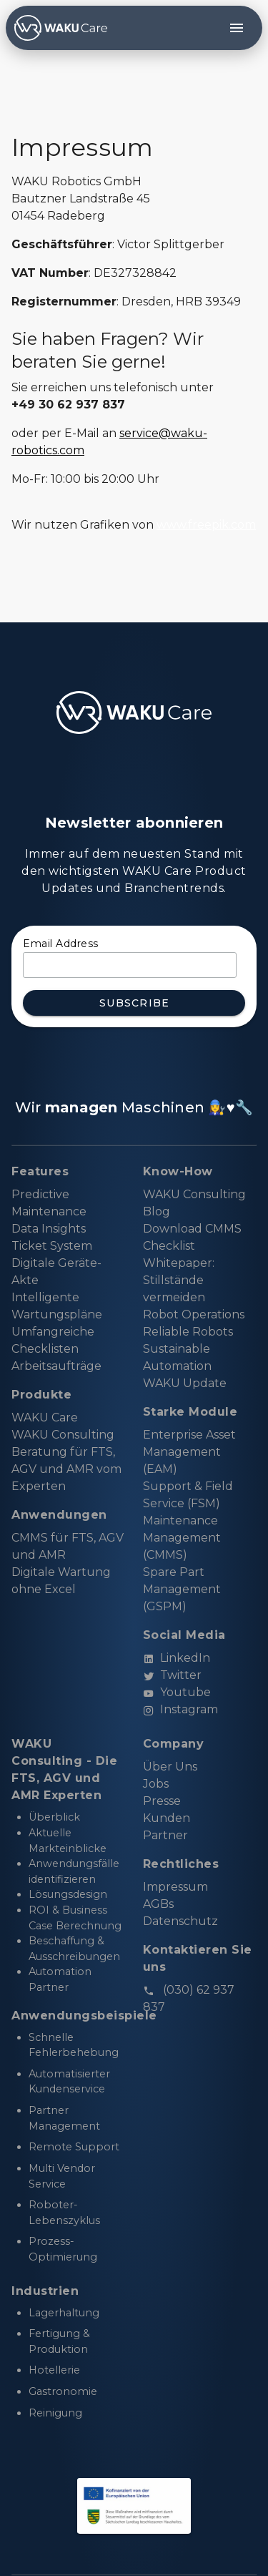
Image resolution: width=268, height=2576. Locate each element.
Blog (156, 1211)
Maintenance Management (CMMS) (182, 1538)
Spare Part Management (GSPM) (182, 1589)
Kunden (166, 1818)
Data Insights (48, 1228)
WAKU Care (44, 1417)
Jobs (156, 1784)
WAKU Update (185, 1383)
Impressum (175, 1887)
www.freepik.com (206, 525)
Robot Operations (193, 1314)
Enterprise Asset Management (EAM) (189, 1452)
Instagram (180, 1709)
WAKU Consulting (62, 1434)
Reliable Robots (188, 1331)
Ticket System (51, 1246)
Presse (162, 1801)
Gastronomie (63, 2391)
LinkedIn (176, 1658)
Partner (165, 1835)
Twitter (172, 1675)
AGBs (158, 1904)
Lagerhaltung (64, 2312)
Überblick (54, 1817)
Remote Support (74, 2146)
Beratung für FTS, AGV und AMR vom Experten (66, 1469)
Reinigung (55, 2412)
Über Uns (170, 1766)
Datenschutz (180, 1921)
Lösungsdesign (68, 1894)
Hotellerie (54, 2370)
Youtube (177, 1692)
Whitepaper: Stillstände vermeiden (178, 1280)
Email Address (61, 943)
